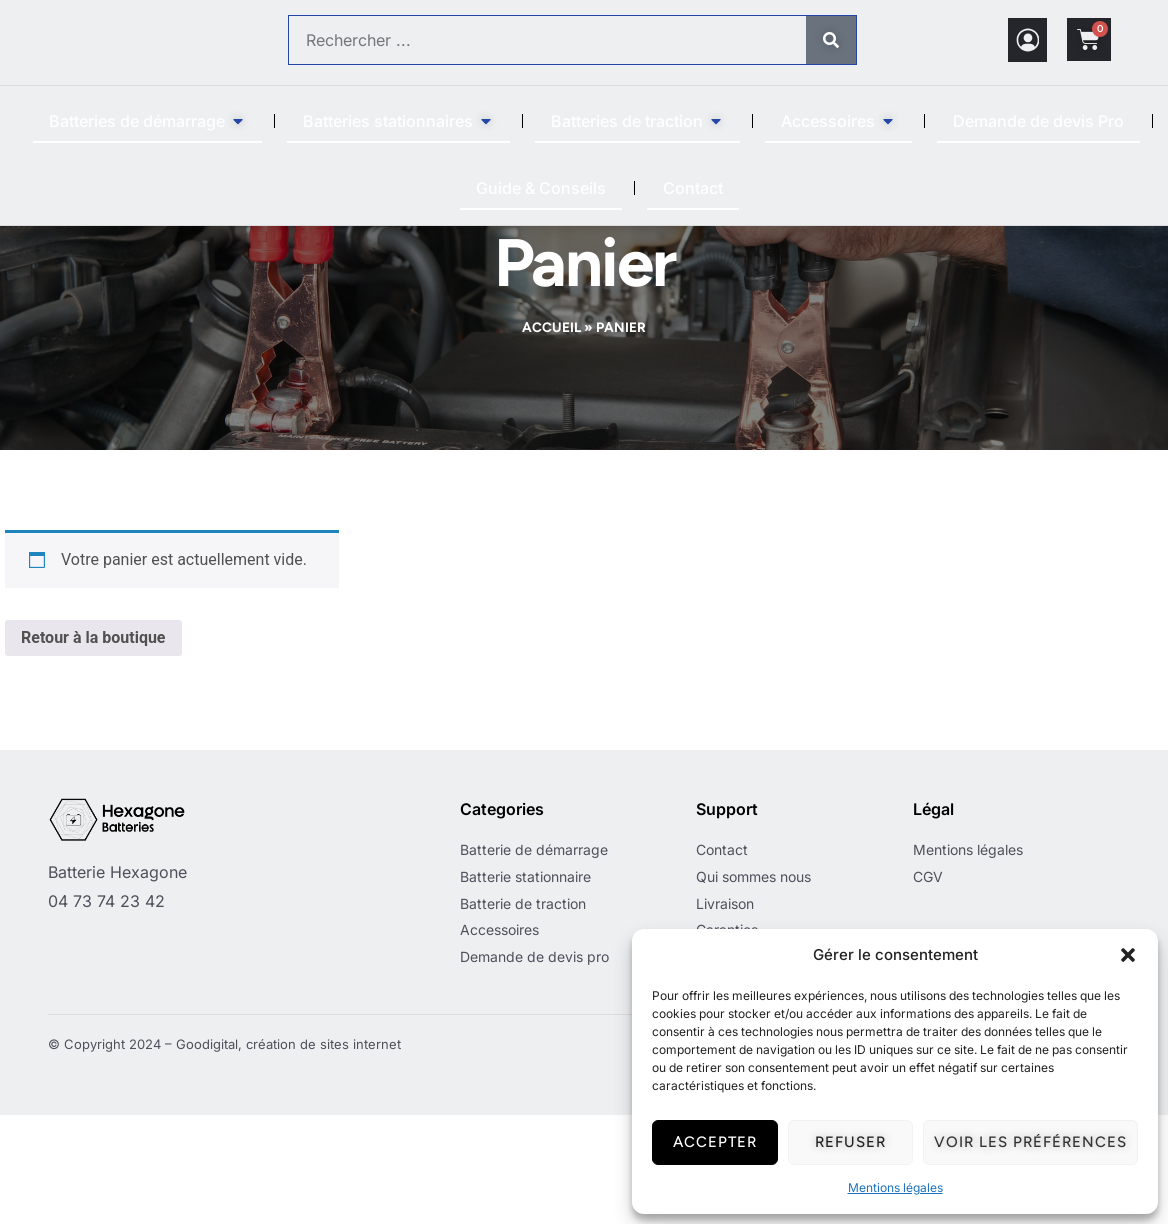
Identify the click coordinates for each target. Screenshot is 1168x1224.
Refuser (850, 1142)
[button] (1128, 955)
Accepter (715, 1142)
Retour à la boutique (93, 746)
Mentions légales (895, 1187)
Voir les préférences (1030, 1142)
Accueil (551, 436)
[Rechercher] (831, 40)
